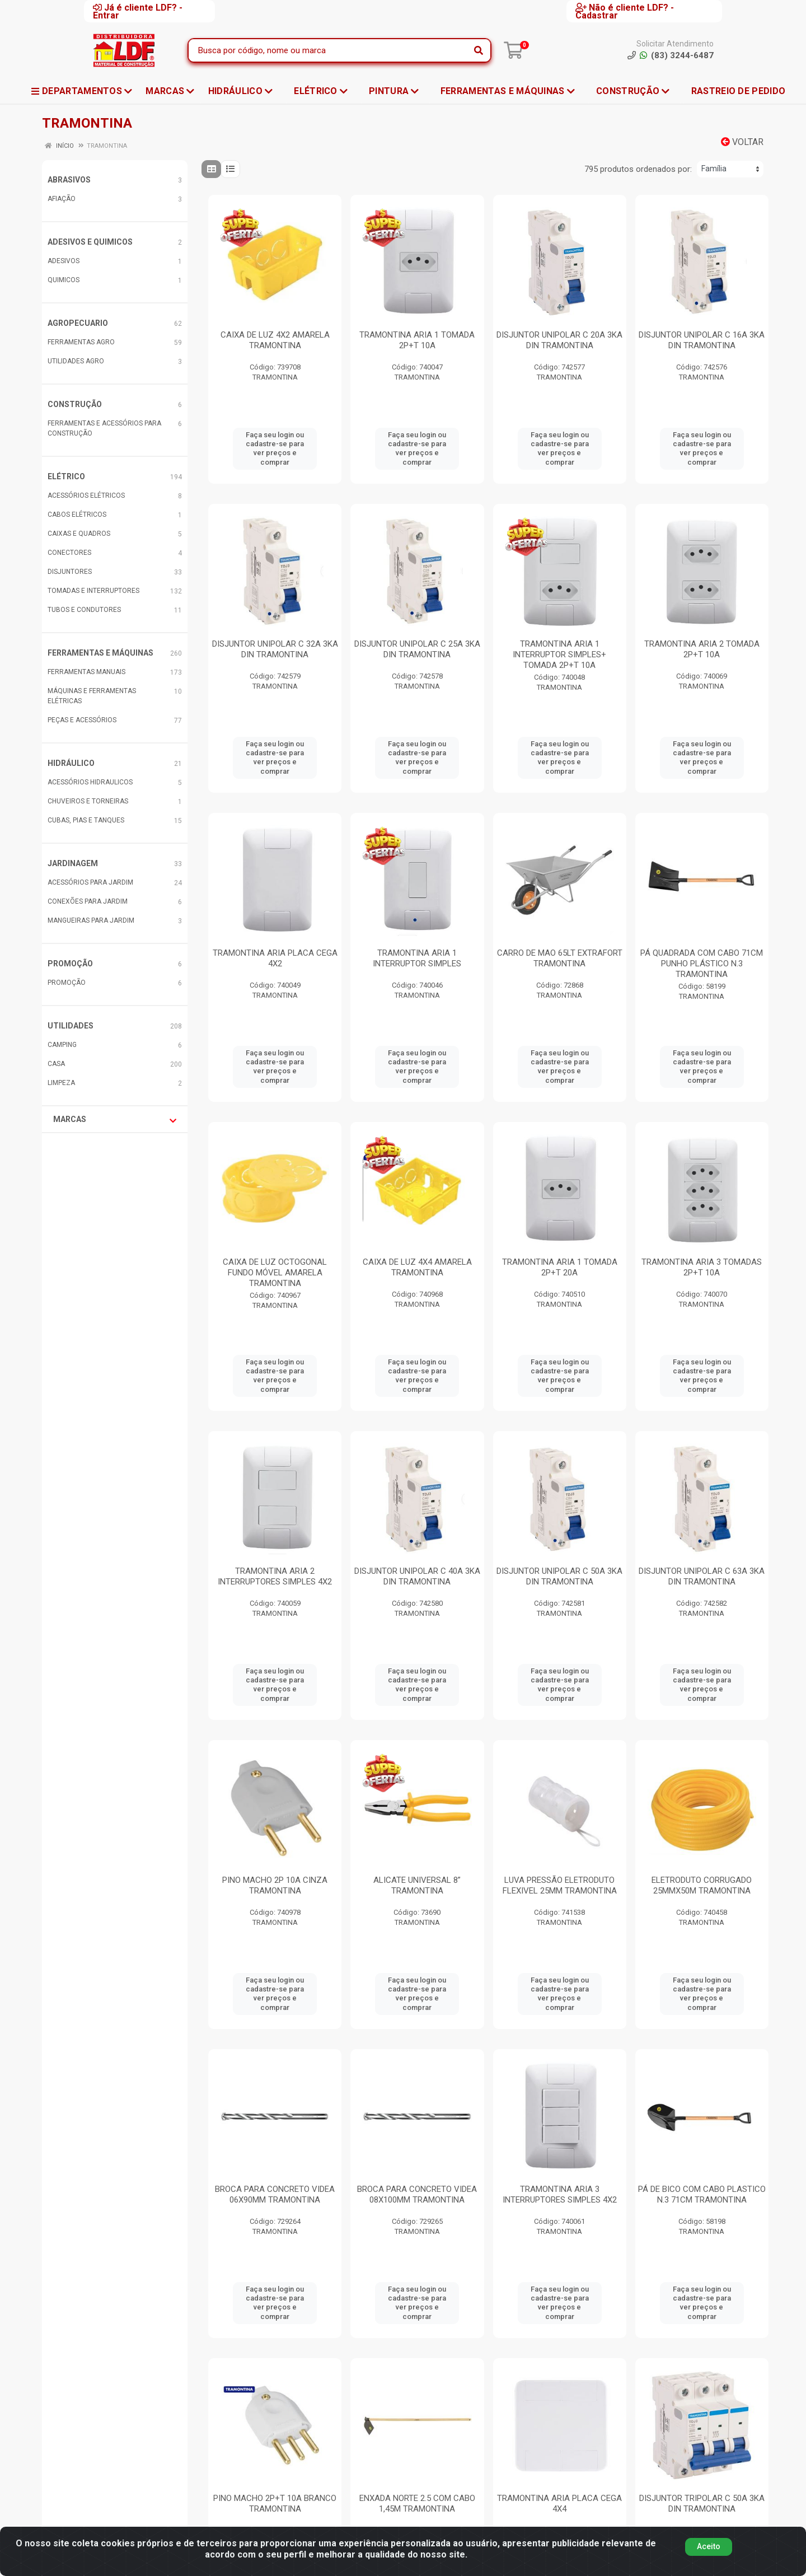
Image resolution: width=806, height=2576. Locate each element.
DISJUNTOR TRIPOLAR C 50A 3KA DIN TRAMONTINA (702, 2503)
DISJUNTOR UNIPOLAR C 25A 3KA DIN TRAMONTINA (417, 649)
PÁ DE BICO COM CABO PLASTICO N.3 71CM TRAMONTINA (702, 2194)
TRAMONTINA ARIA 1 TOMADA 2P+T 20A (559, 1267)
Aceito (708, 2551)
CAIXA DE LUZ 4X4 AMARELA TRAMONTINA (417, 1267)
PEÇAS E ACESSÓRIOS (82, 720)
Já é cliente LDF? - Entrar (137, 11)
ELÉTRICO (66, 476)
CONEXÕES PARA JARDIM (88, 901)
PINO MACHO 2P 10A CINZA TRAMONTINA (274, 1885)
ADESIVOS (63, 261)
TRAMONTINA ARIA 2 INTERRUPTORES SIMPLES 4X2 (275, 1576)
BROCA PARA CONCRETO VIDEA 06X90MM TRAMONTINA (275, 2194)
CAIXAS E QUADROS (79, 533)
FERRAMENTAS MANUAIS (86, 672)
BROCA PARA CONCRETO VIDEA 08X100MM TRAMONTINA (417, 2194)
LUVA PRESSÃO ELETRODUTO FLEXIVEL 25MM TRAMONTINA (560, 1885)
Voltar (742, 142)
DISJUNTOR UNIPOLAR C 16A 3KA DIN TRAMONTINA (702, 340)
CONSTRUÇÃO (75, 404)
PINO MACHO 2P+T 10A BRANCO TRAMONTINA (274, 2503)
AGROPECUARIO (78, 323)
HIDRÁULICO (71, 763)
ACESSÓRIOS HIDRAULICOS (90, 782)
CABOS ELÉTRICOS (77, 514)
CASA (56, 1064)
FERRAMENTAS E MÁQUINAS (100, 652)
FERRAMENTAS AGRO (81, 342)
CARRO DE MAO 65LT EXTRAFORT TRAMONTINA (559, 958)
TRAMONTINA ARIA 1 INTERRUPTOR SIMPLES (417, 958)
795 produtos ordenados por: (638, 169)
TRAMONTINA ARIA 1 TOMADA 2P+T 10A (417, 340)
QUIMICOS (63, 280)
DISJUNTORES (70, 572)
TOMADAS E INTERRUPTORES (93, 591)
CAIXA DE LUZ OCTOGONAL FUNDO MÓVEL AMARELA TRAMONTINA (275, 1272)
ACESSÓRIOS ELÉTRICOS (86, 495)
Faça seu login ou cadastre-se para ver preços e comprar (275, 448)
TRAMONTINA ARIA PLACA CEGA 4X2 (275, 958)
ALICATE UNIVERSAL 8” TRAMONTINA (417, 1885)
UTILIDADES (70, 1025)
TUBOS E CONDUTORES (84, 610)
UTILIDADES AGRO (76, 361)
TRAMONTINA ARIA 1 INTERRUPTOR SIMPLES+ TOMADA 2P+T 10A (559, 654)
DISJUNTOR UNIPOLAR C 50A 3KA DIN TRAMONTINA (559, 1576)
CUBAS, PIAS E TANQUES (86, 820)
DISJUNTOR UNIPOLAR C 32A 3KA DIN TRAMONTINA (275, 649)
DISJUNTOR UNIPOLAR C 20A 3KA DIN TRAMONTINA (559, 340)
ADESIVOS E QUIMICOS (90, 241)
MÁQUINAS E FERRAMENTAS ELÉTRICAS (92, 696)
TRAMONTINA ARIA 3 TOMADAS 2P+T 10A (701, 1267)
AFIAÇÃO (62, 199)
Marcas (114, 1120)
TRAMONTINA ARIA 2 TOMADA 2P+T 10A (702, 649)
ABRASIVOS (69, 179)
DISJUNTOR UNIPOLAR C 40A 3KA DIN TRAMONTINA (417, 1576)
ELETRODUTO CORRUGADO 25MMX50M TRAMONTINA (702, 1885)
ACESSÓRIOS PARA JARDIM (90, 882)
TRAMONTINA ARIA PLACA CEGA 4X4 (559, 2503)
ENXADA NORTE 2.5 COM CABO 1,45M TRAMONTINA (417, 2503)
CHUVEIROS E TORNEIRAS (88, 801)
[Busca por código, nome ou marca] (328, 50)
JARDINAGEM (73, 863)
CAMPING (62, 1045)
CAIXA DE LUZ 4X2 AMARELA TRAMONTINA (275, 340)
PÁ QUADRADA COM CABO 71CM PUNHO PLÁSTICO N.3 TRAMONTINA (701, 963)
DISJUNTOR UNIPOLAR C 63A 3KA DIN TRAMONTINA (702, 1576)
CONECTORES (69, 553)
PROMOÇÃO (70, 963)
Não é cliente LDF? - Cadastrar (624, 11)
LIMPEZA (61, 1083)
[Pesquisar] (478, 50)
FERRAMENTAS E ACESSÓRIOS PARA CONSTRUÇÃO (104, 428)
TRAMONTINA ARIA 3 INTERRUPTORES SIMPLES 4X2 (560, 2194)
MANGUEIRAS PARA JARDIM (91, 920)
